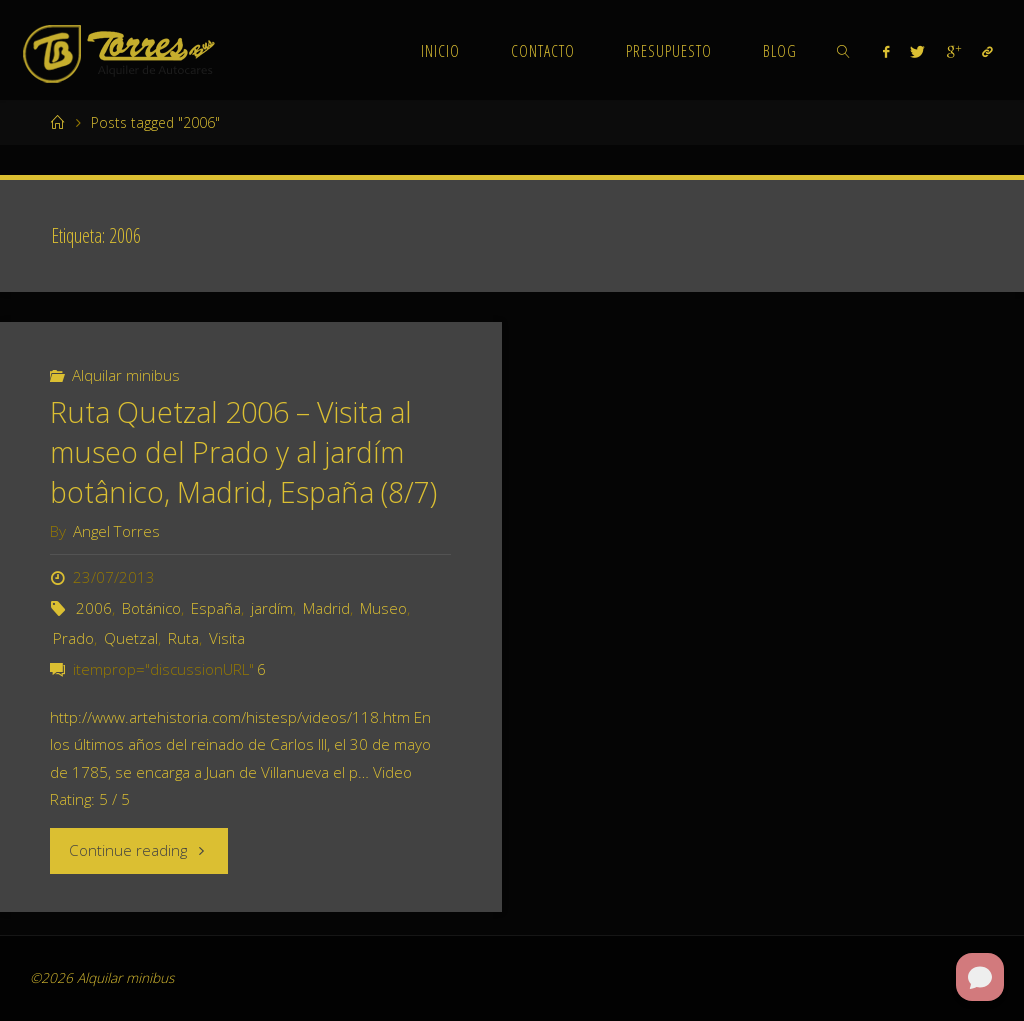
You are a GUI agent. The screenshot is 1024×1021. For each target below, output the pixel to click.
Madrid (326, 608)
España (216, 608)
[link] (843, 50)
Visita (227, 638)
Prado (73, 638)
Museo (383, 608)
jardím (272, 608)
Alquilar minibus (126, 375)
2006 (94, 608)
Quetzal (131, 638)
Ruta (183, 638)
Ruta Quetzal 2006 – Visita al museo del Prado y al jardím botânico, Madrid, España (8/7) (243, 452)
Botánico (151, 608)
